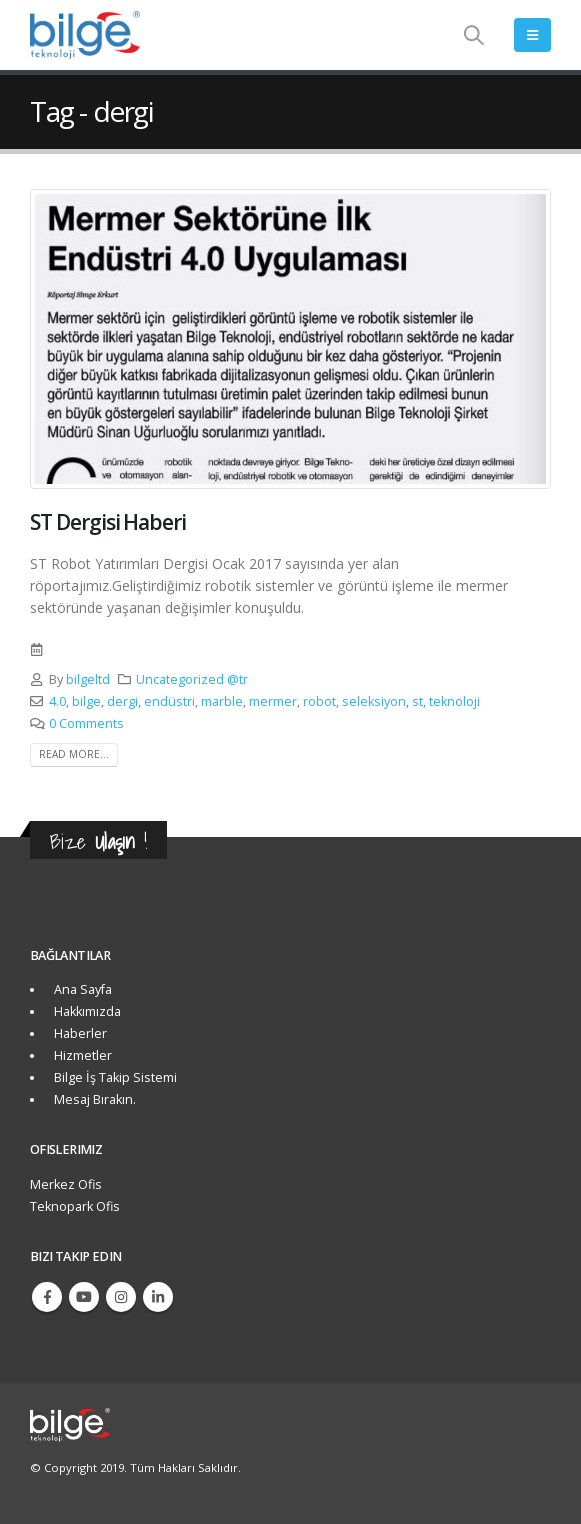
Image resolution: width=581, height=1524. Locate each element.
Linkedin (158, 1297)
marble (222, 701)
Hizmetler (80, 1055)
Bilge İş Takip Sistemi (112, 1077)
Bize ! (98, 841)
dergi (122, 701)
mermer (273, 701)
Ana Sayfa (80, 989)
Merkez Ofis (66, 1184)
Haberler (77, 1033)
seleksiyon (374, 701)
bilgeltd (88, 679)
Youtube (84, 1297)
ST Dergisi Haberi (108, 522)
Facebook (47, 1297)
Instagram (121, 1297)
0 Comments (86, 723)
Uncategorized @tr (192, 679)
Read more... (74, 754)
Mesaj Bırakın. (92, 1099)
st (417, 701)
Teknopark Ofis (75, 1206)
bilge (86, 701)
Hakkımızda (84, 1011)
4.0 (57, 701)
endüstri (169, 701)
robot (319, 701)
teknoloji (454, 701)
